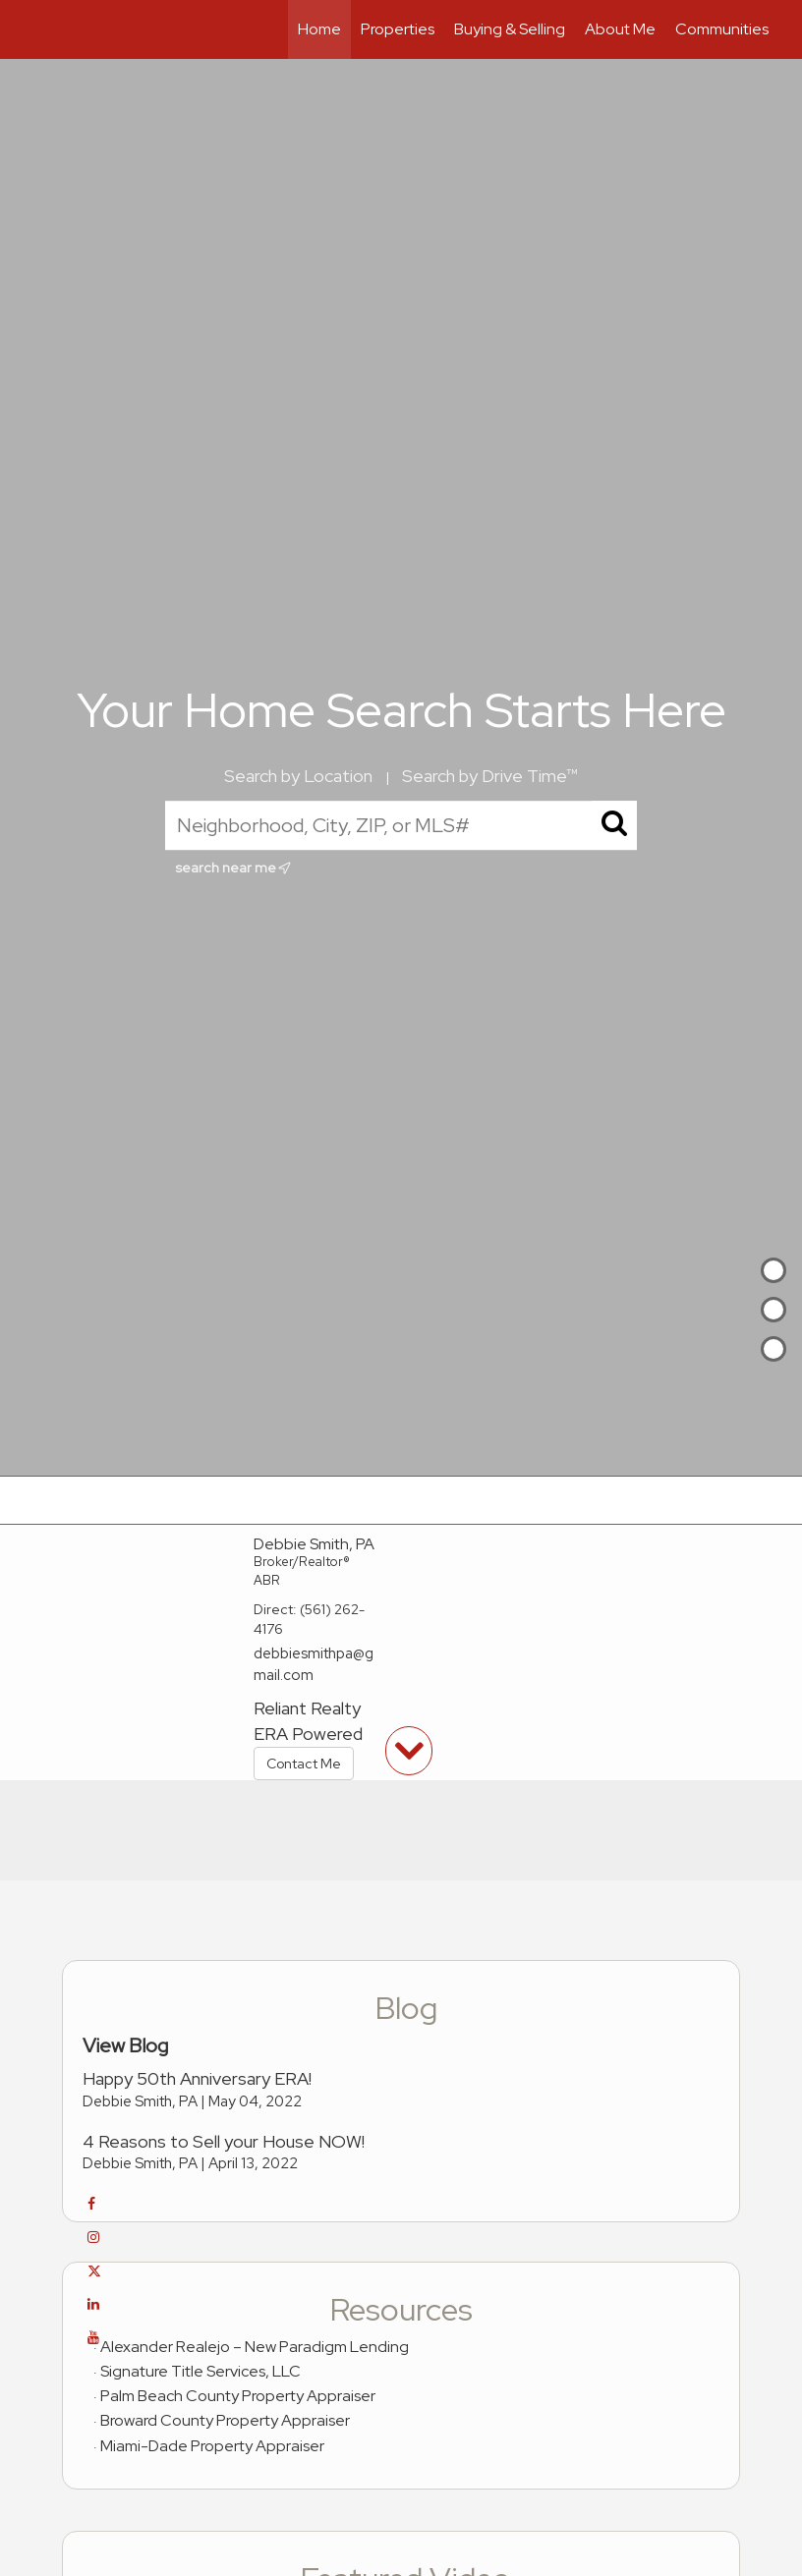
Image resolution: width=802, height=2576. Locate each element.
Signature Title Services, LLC (200, 2371)
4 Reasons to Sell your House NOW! (224, 2141)
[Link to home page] (42, 29)
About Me (620, 29)
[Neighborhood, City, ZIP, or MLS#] (401, 825)
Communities (722, 29)
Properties (397, 29)
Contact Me (303, 1763)
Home (319, 29)
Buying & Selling (509, 29)
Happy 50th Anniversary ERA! (197, 2078)
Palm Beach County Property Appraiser (237, 2395)
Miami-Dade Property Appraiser (212, 2446)
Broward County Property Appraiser (225, 2420)
